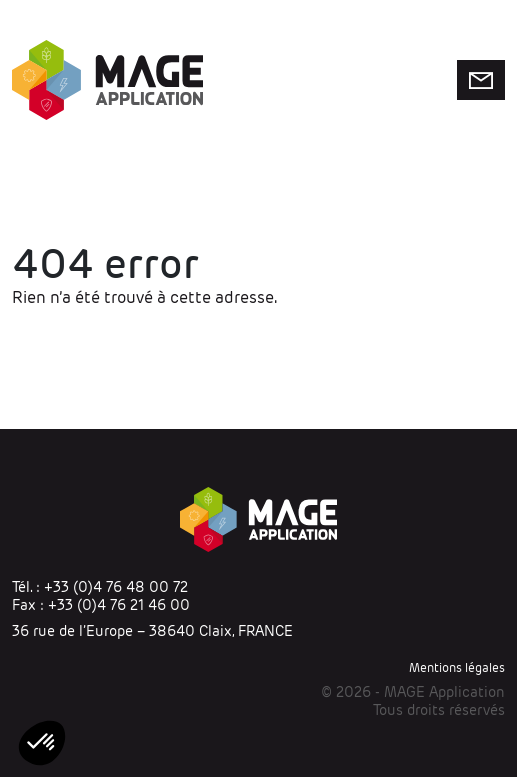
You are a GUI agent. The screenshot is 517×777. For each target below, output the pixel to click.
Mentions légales (457, 667)
